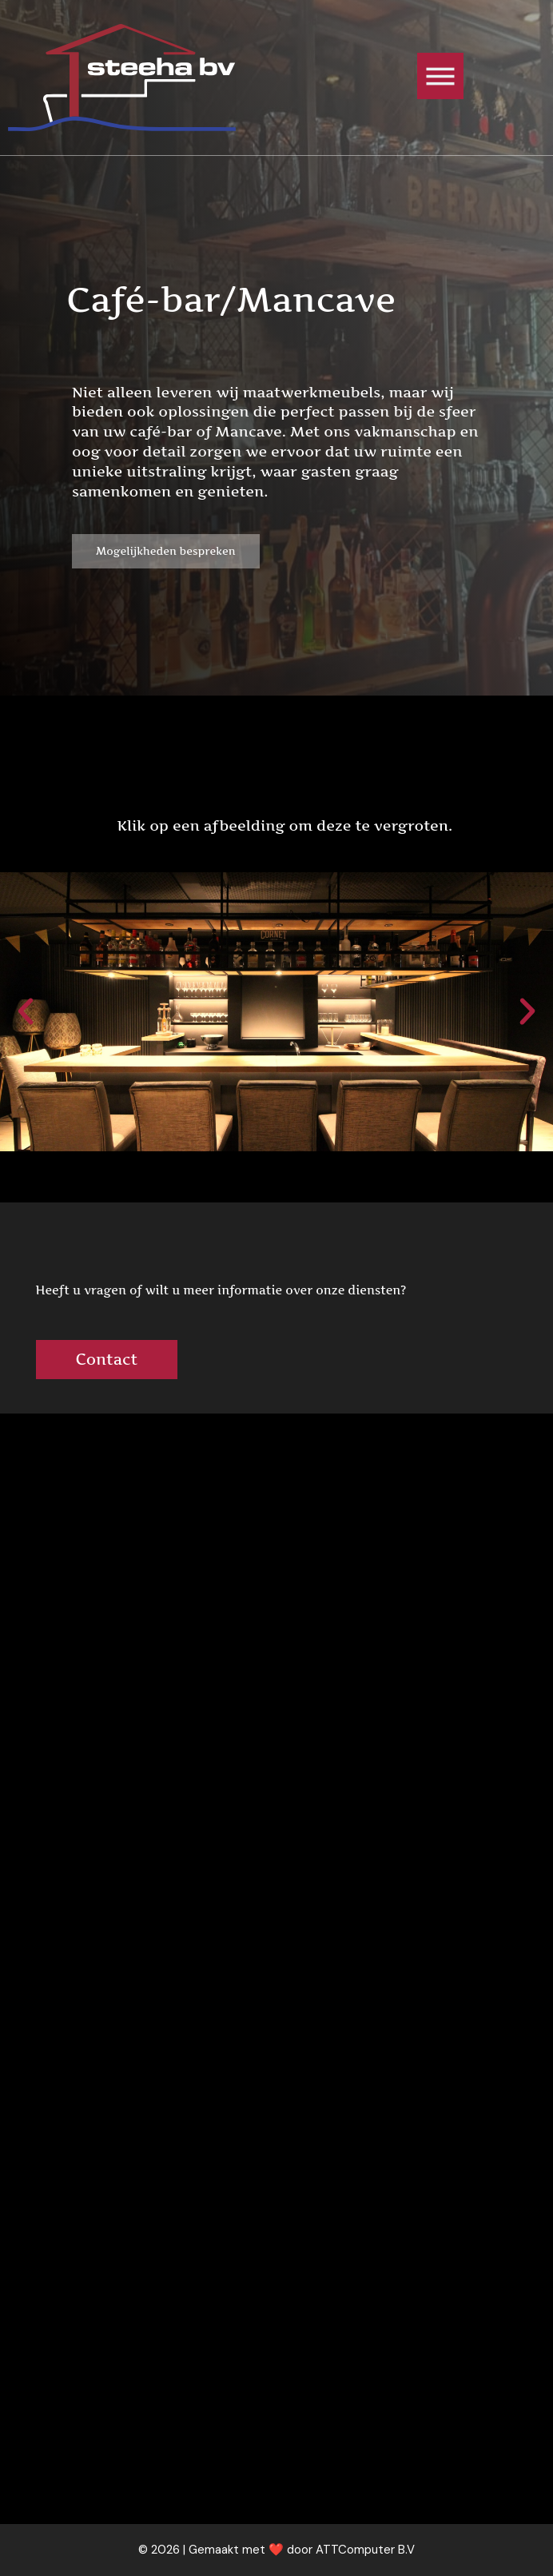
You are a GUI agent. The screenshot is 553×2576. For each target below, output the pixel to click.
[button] (25, 1011)
